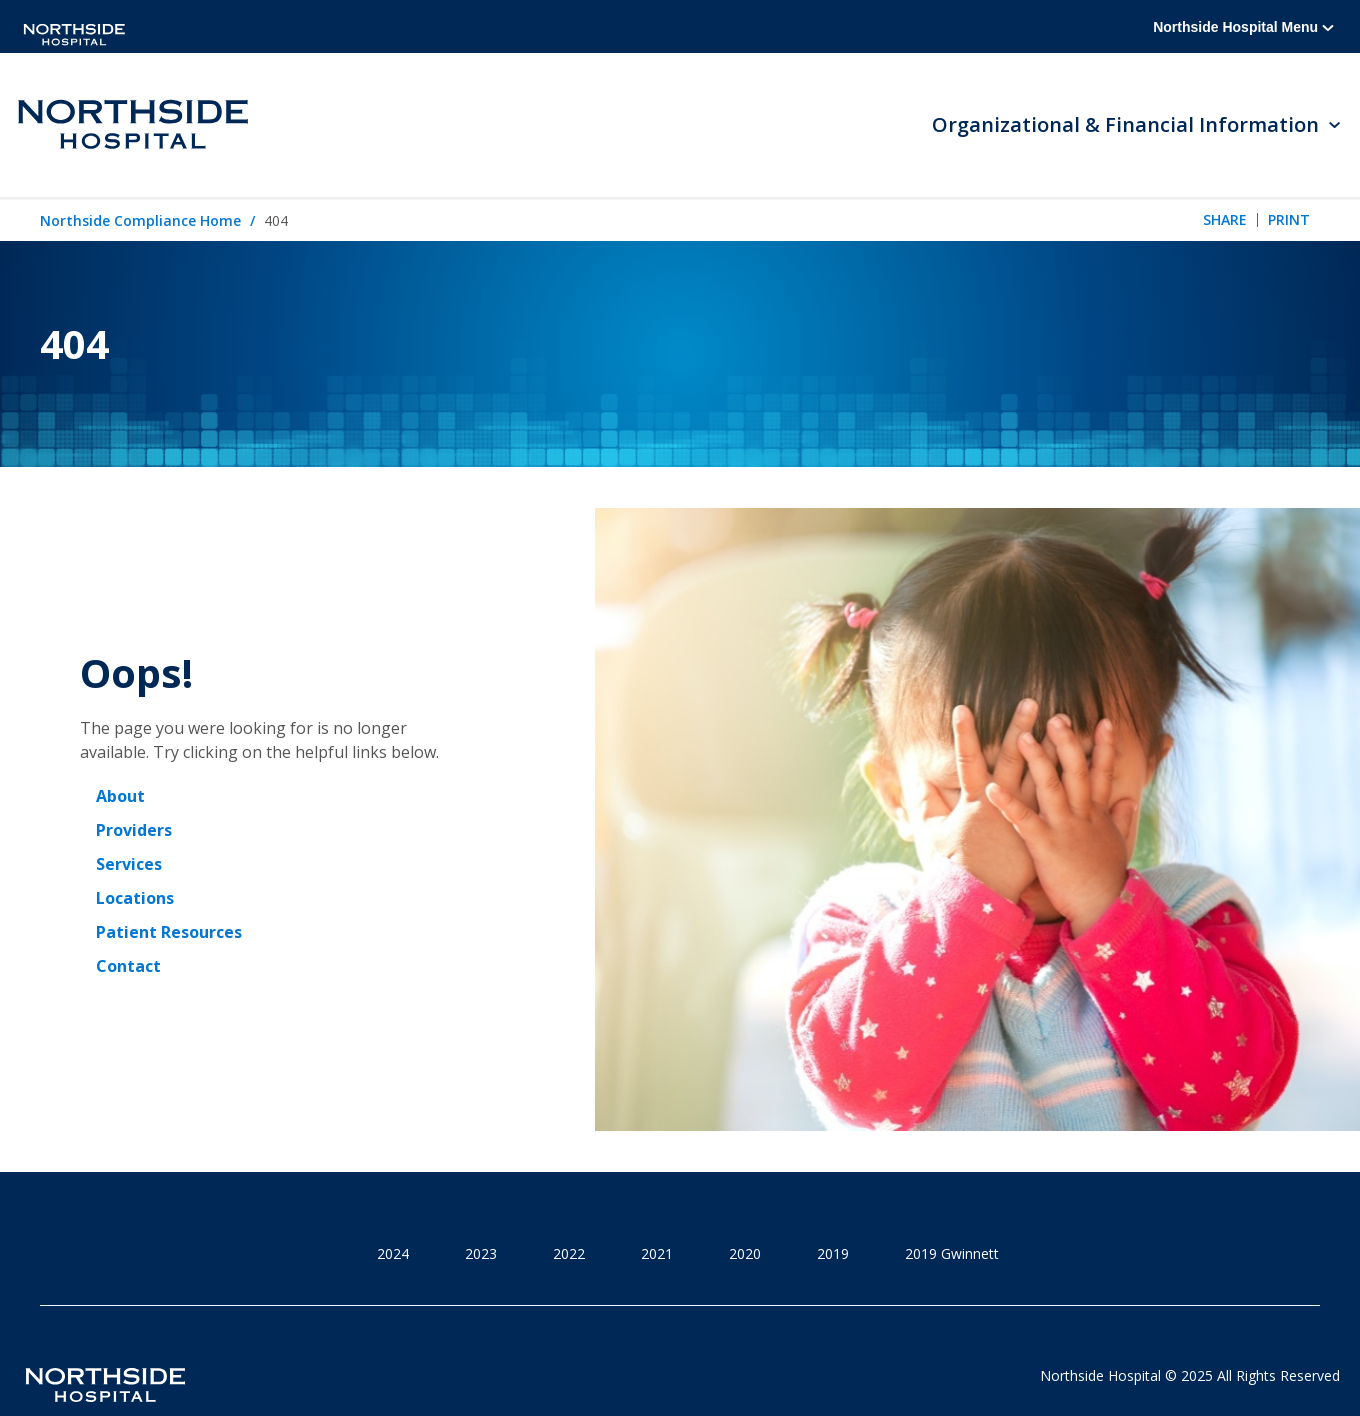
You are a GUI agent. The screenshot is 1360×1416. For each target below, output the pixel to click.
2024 (393, 1253)
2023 (481, 1253)
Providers (134, 830)
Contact (128, 966)
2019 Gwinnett (952, 1253)
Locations (135, 898)
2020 (745, 1253)
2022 (569, 1253)
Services (129, 864)
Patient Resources (169, 932)
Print (1289, 219)
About (120, 796)
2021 (657, 1253)
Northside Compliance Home (140, 220)
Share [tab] (1225, 219)
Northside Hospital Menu (1243, 27)
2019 (833, 1253)
